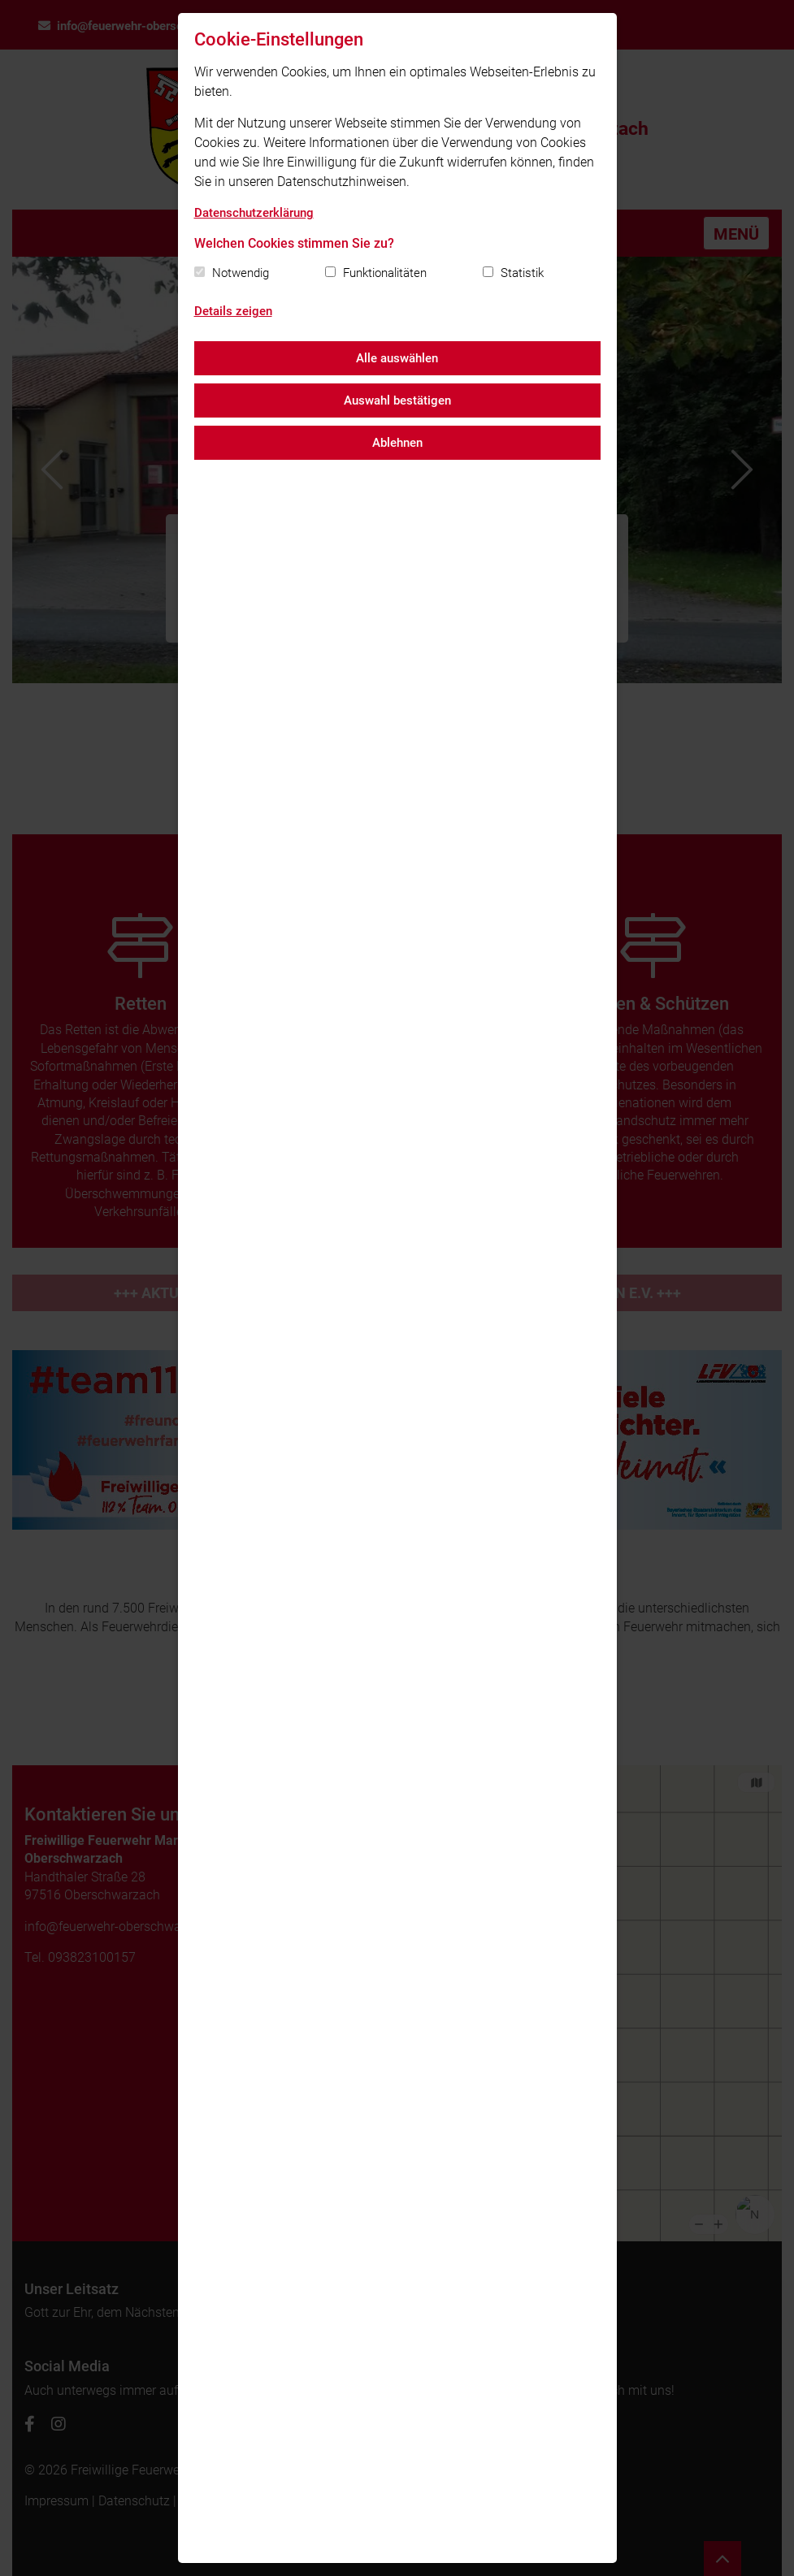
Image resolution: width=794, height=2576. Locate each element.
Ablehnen (397, 442)
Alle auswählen (397, 358)
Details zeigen (233, 311)
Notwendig (240, 273)
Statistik (522, 273)
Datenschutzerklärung (254, 213)
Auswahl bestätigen (397, 400)
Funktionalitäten (385, 273)
